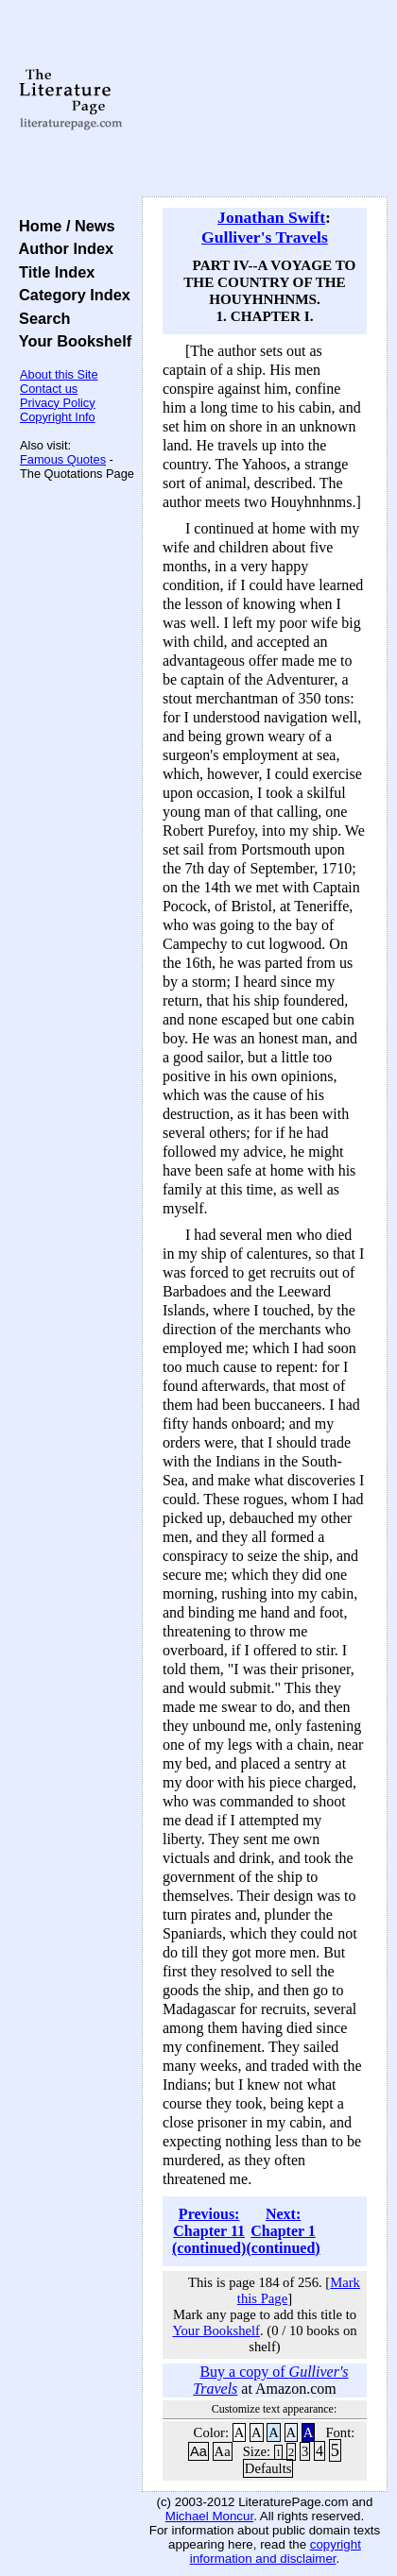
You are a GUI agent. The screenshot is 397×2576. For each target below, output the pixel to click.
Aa (198, 2451)
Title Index (52, 271)
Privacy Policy (57, 403)
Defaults (268, 2468)
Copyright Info (57, 417)
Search (40, 318)
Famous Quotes (63, 459)
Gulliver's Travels (264, 237)
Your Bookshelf (70, 340)
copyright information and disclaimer (275, 2551)
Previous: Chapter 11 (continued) (209, 2231)
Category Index (70, 294)
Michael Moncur (209, 2516)
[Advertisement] (265, 99)
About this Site (59, 374)
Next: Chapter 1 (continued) (282, 2231)
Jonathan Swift (271, 217)
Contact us (49, 388)
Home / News (62, 225)
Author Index (61, 248)
